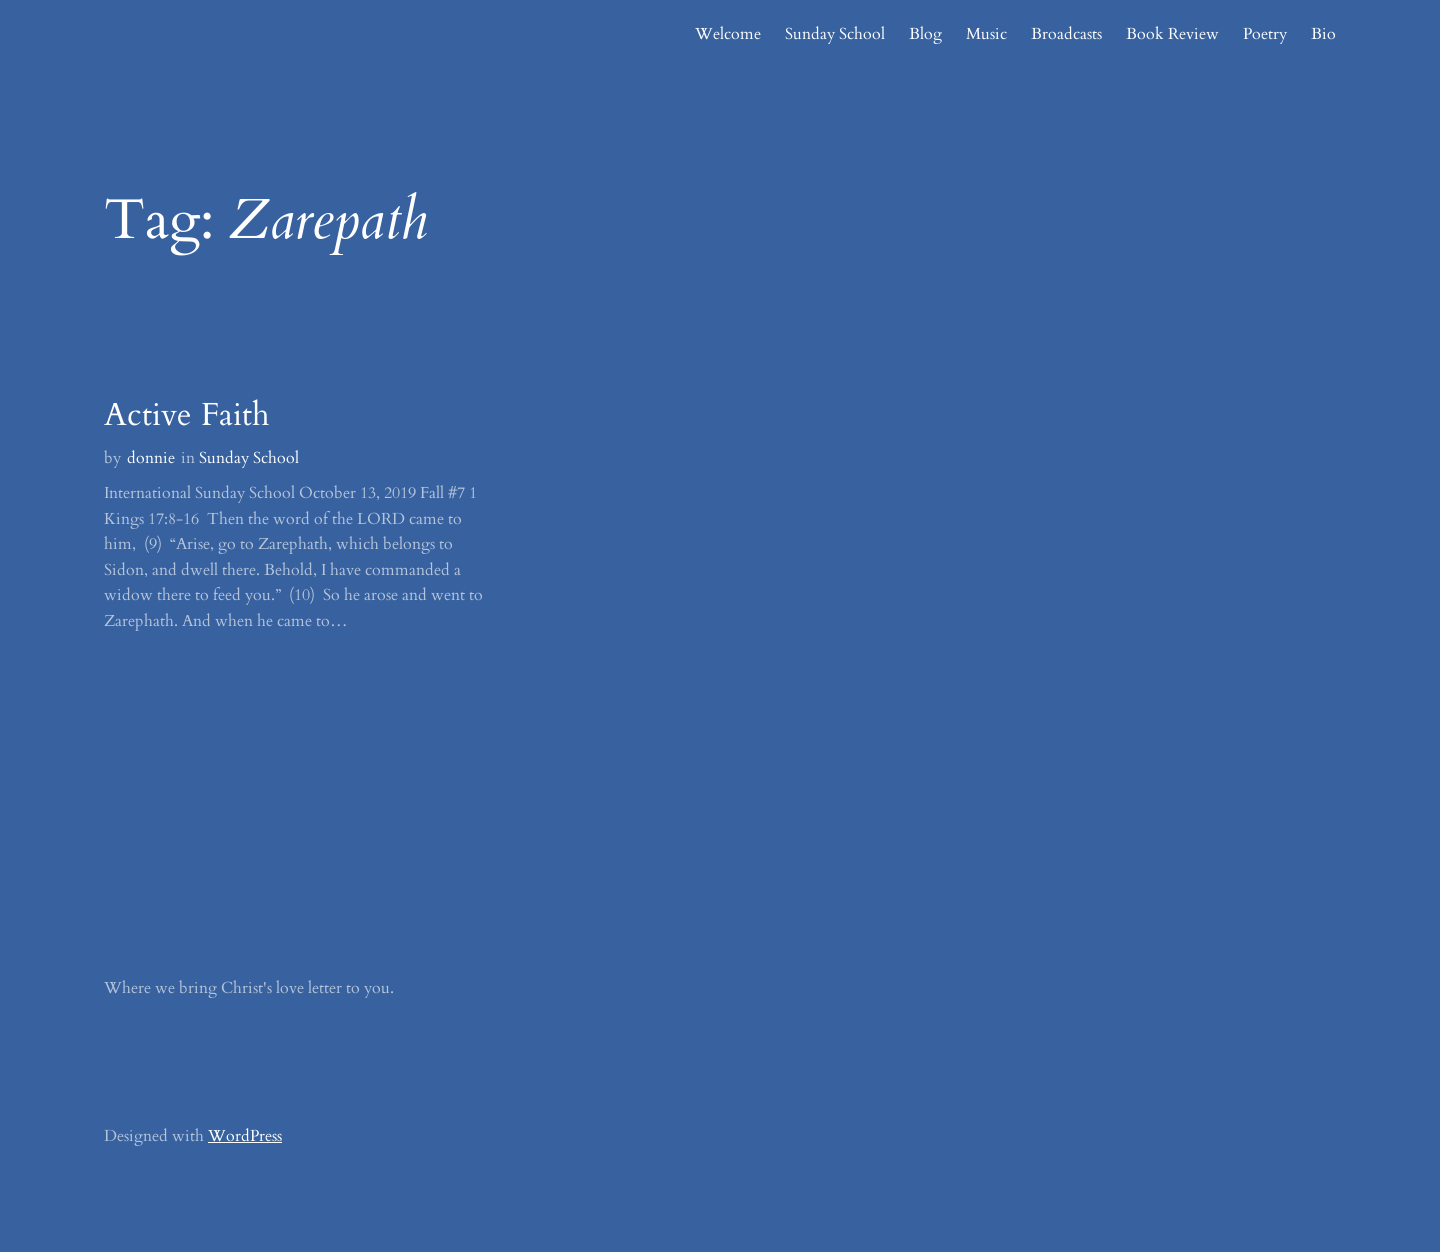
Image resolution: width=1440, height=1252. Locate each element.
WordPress (245, 1136)
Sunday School (249, 458)
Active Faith (187, 415)
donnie (151, 458)
